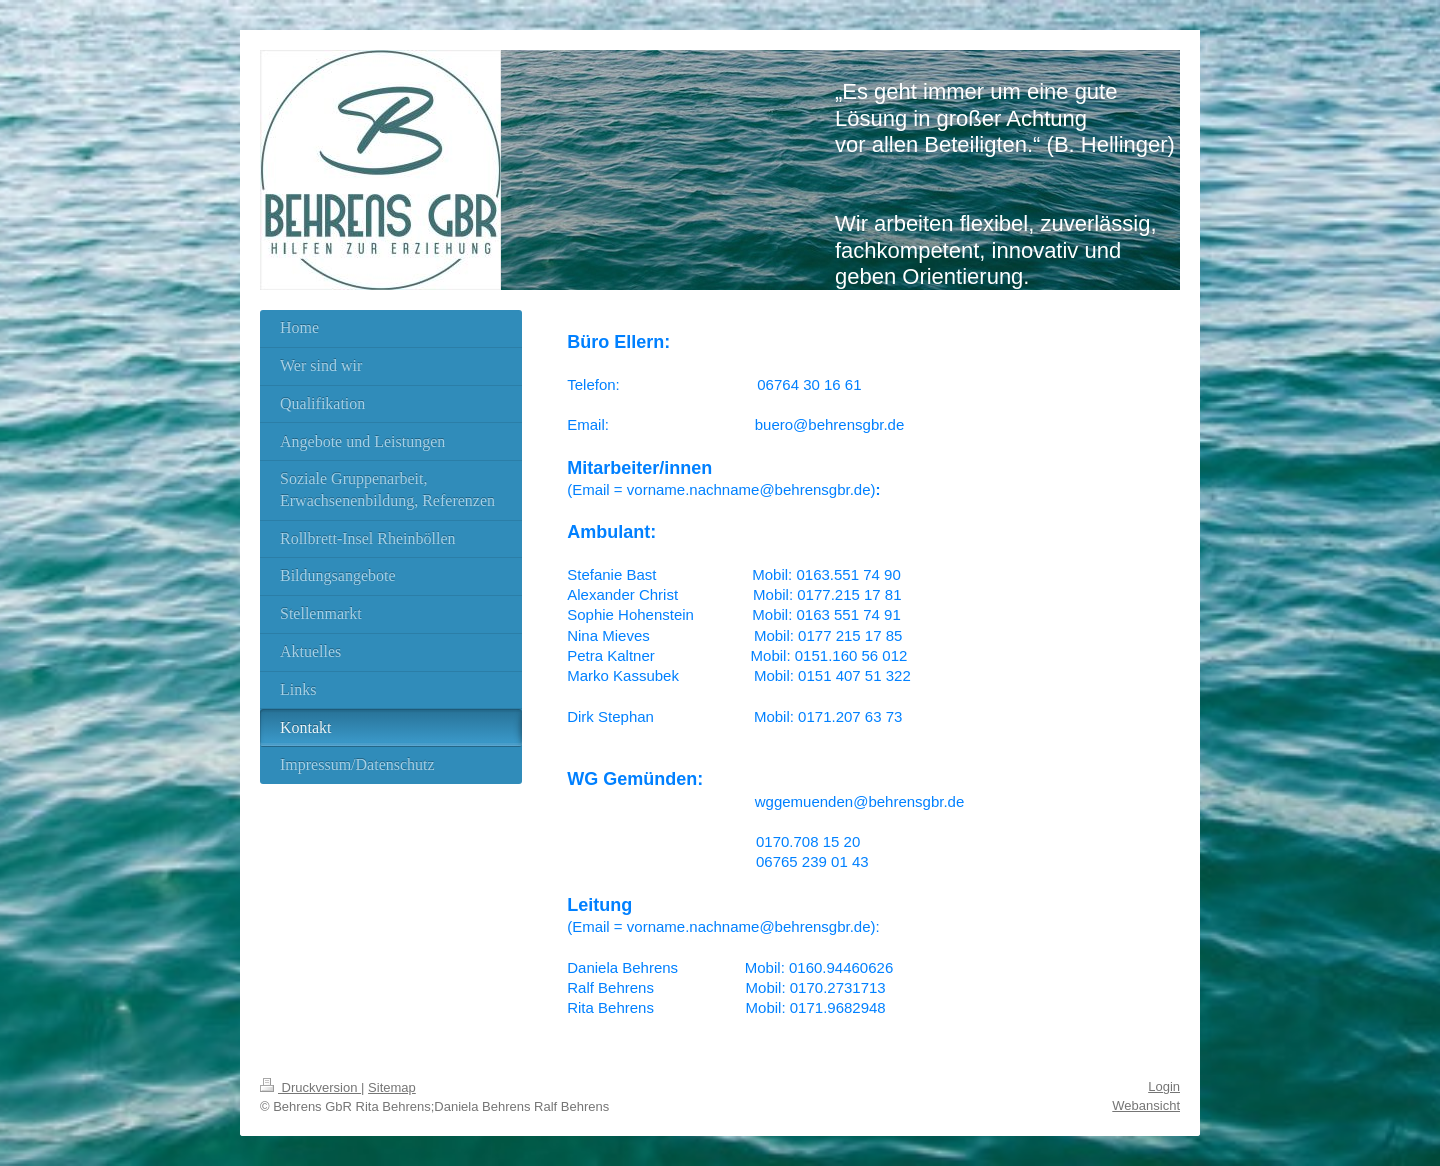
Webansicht (1146, 1105)
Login (1164, 1086)
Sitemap (392, 1087)
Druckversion (310, 1087)
